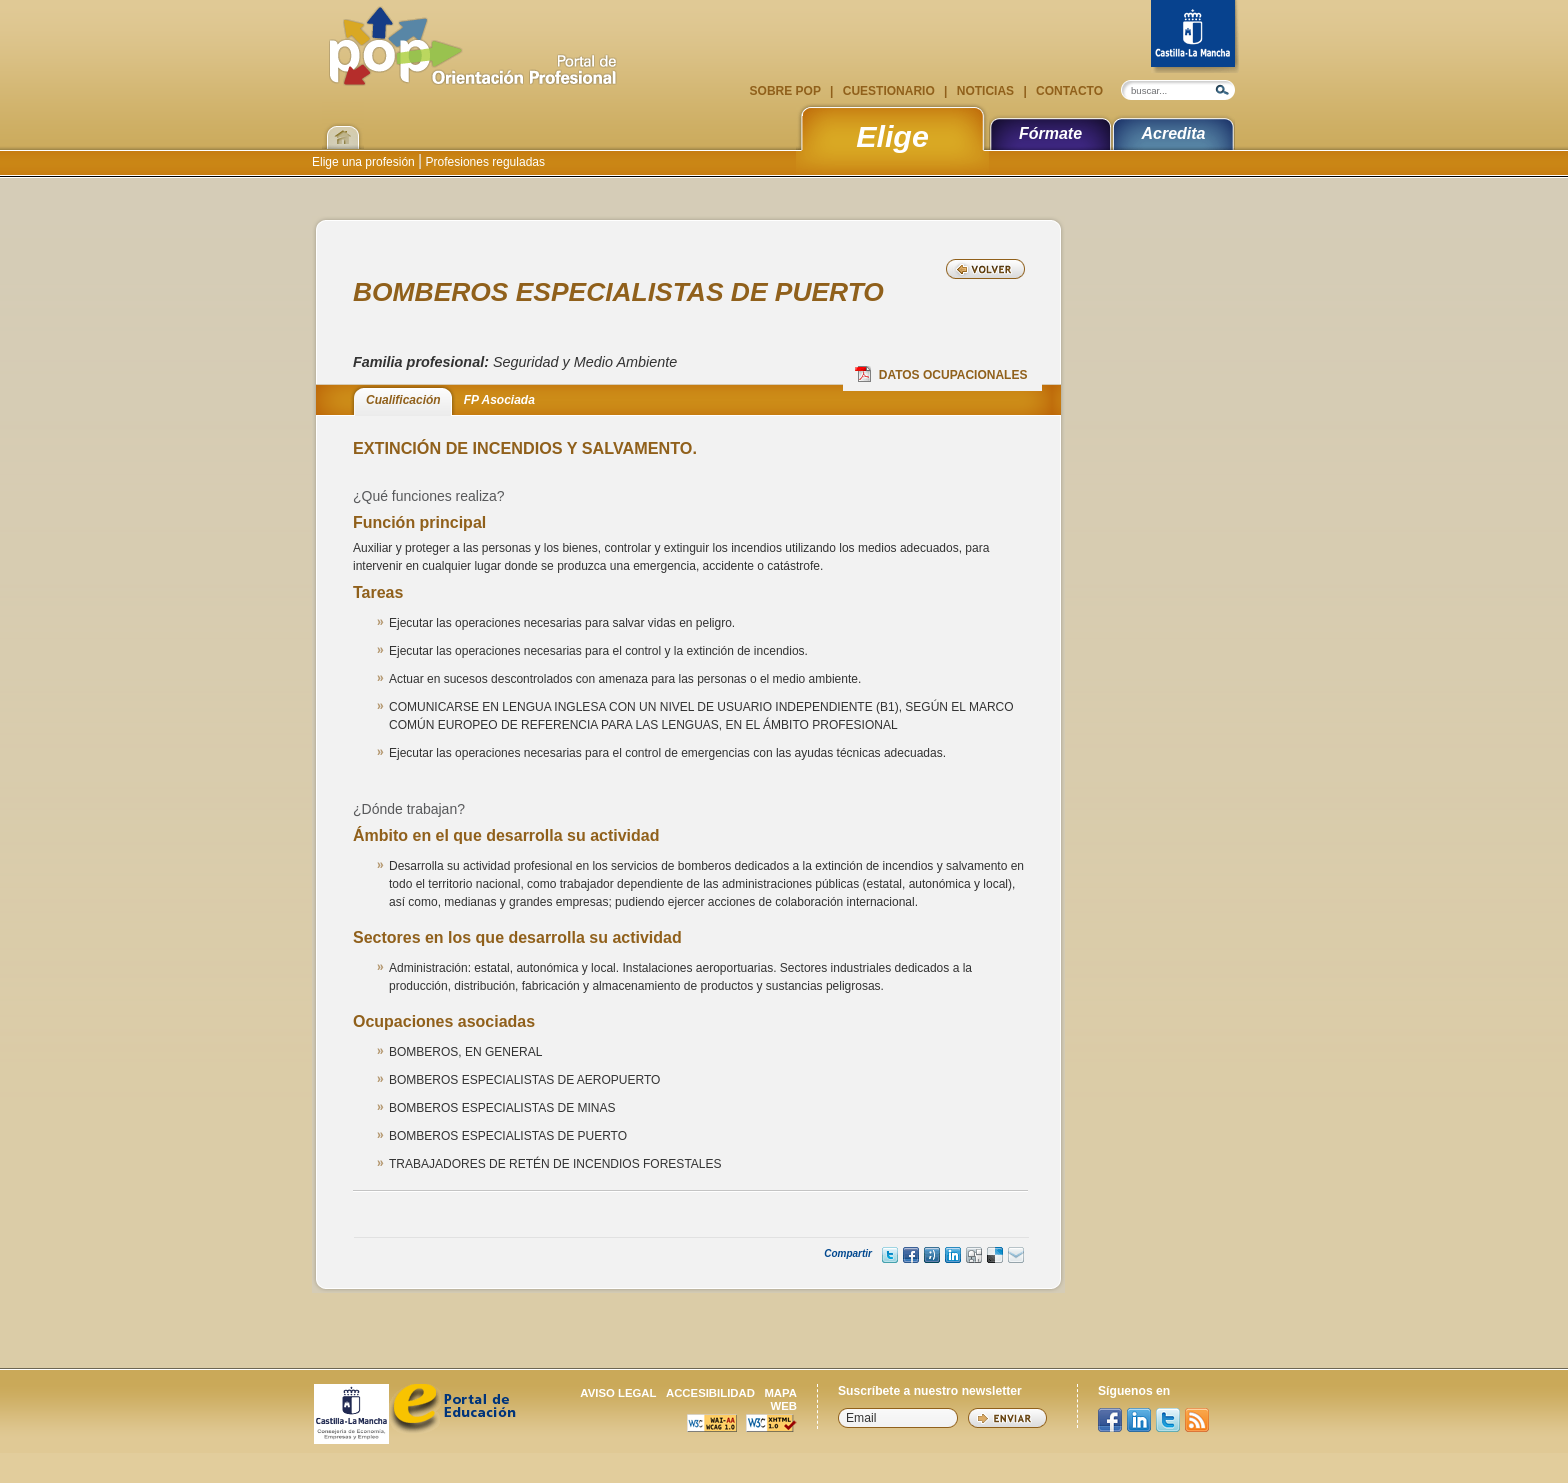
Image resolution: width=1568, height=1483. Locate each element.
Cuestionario (888, 91)
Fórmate (1050, 133)
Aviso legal (618, 1393)
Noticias (985, 91)
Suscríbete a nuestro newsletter (930, 1391)
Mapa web (780, 1399)
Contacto (1068, 91)
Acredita (1173, 133)
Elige (892, 136)
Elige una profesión (365, 162)
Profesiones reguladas (483, 162)
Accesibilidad (710, 1393)
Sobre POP (787, 91)
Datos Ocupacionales (941, 374)
